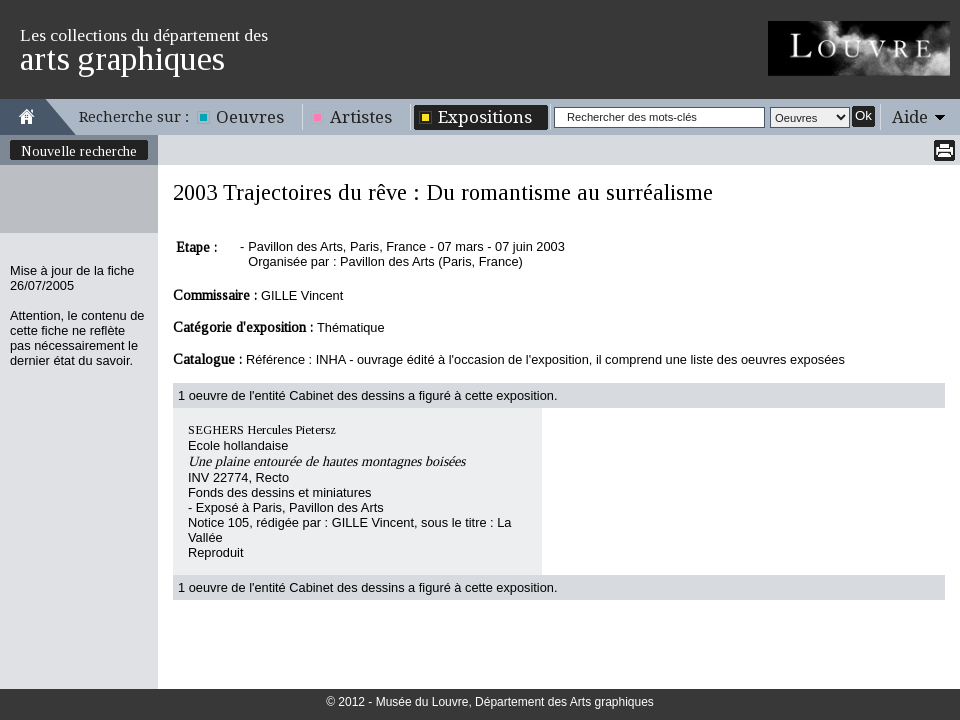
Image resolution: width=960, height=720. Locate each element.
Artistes (361, 117)
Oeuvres (250, 117)
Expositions (485, 117)
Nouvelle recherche (79, 151)
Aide (910, 117)
